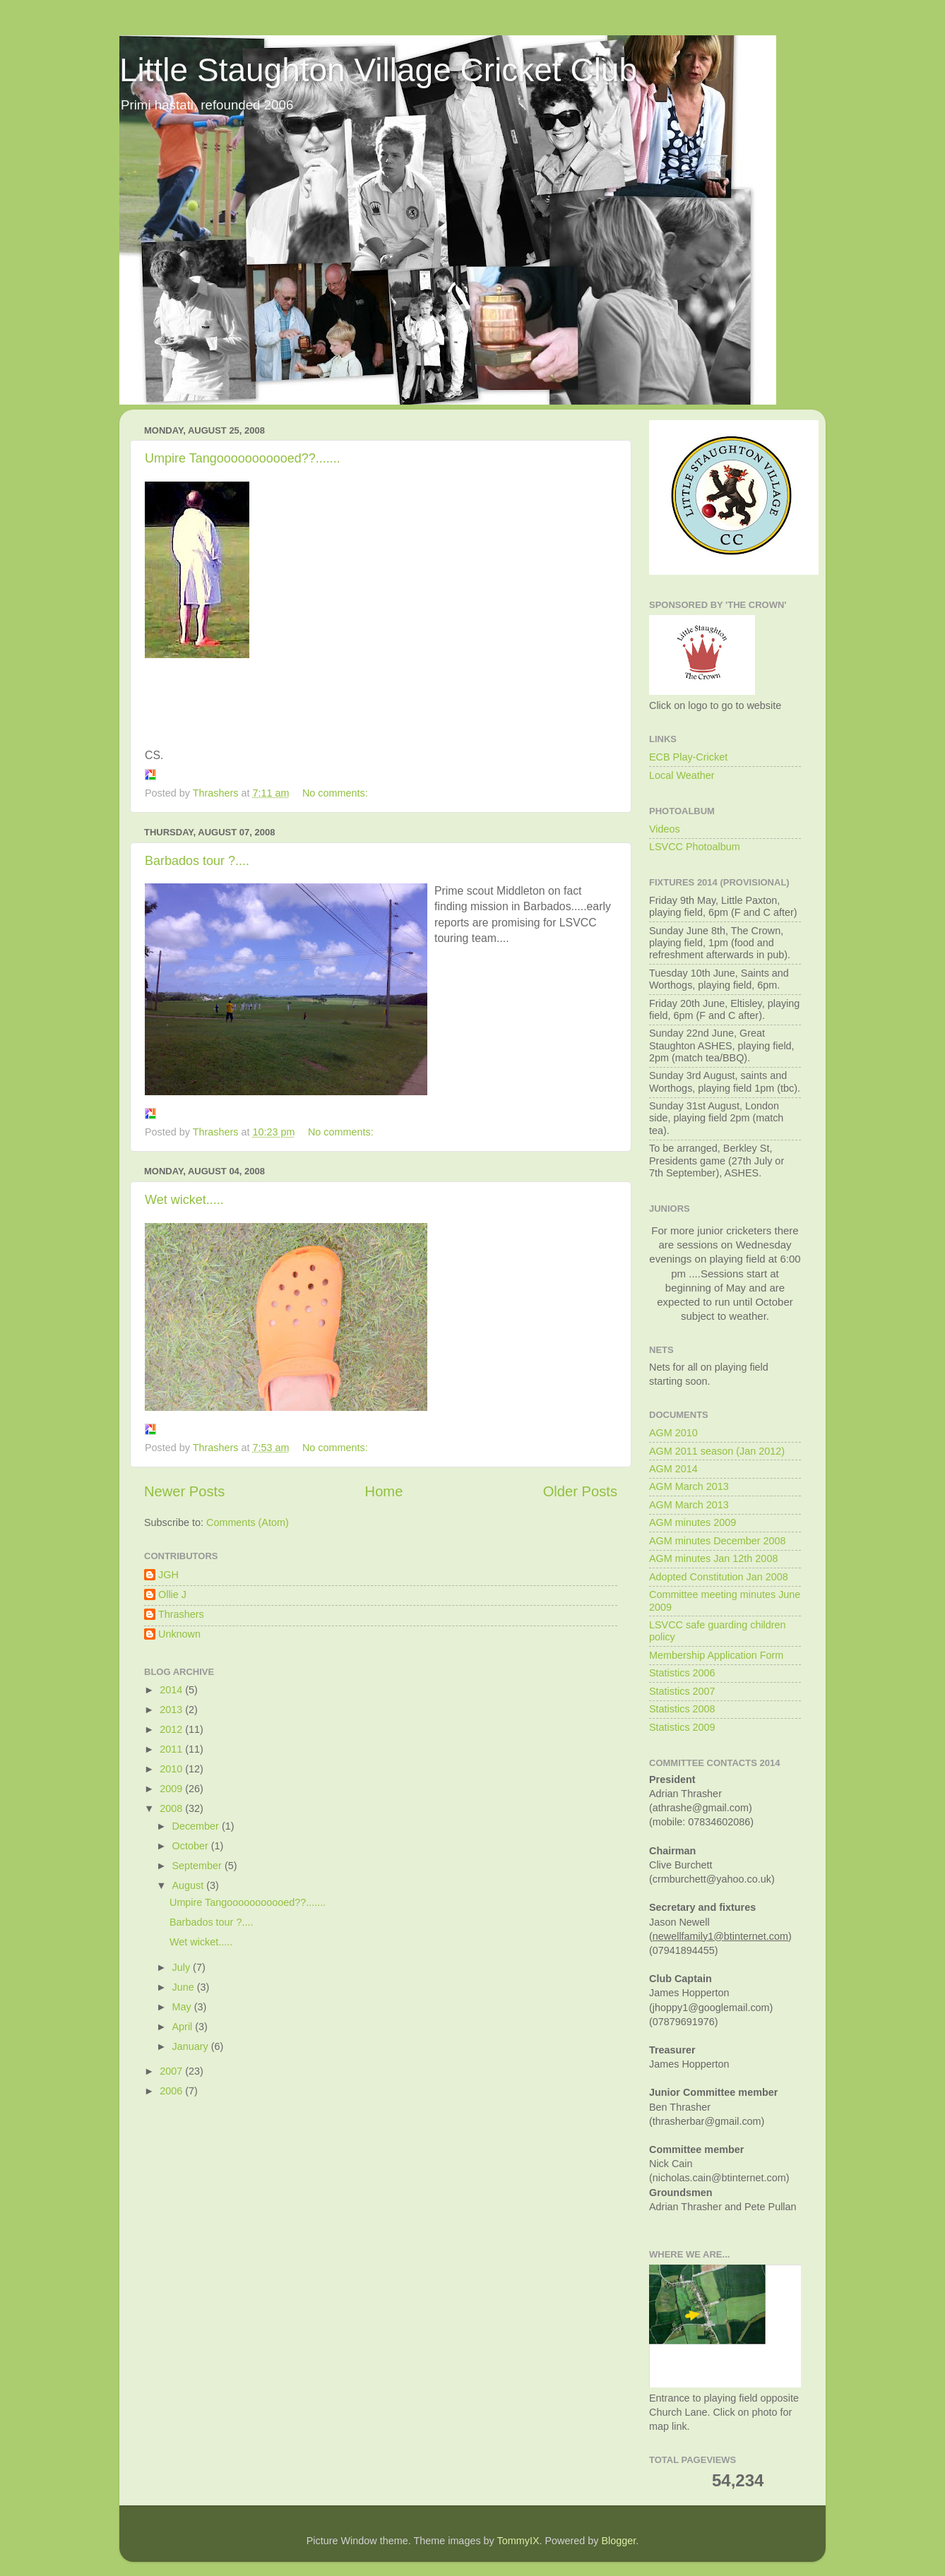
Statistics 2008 (682, 1709)
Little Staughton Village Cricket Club (378, 70)
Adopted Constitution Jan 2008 (718, 1576)
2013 (172, 1709)
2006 (172, 2091)
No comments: (336, 793)
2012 (172, 1729)
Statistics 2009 (682, 1727)
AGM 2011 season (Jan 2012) (717, 1451)
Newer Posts (184, 1491)
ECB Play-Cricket (688, 757)
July (183, 1967)
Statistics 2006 (682, 1672)
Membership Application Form (716, 1655)
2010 (172, 1769)
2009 (172, 1788)
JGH (168, 1574)
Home (384, 1491)
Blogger (618, 2540)
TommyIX (518, 2540)
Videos (664, 829)
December (197, 1826)
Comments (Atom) (247, 1522)
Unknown (179, 1634)
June (184, 1987)
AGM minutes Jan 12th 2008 (713, 1558)
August (189, 1885)
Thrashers (181, 1614)
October (191, 1846)
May (183, 2006)
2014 (172, 1689)
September (198, 1865)
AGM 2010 (673, 1432)
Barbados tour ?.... (197, 861)
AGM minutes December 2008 (717, 1540)
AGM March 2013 (689, 1486)
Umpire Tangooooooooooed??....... (242, 458)
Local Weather (682, 775)
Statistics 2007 (682, 1691)
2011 (172, 1749)
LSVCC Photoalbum (694, 846)
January (191, 2046)
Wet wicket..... (184, 1200)
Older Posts (580, 1491)
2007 (172, 2071)
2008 (172, 1808)
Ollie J (172, 1594)
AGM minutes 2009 (692, 1522)
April (184, 2026)
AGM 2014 (673, 1468)
